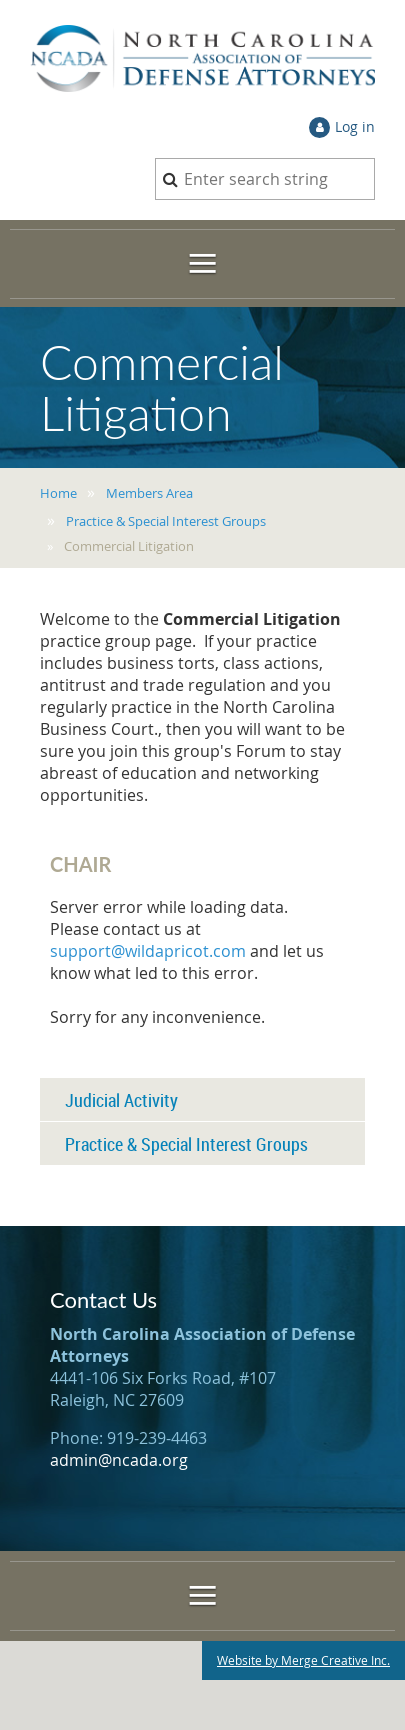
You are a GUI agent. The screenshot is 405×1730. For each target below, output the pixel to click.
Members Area (149, 493)
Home (58, 493)
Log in (355, 126)
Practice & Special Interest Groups (166, 521)
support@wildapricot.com (148, 951)
